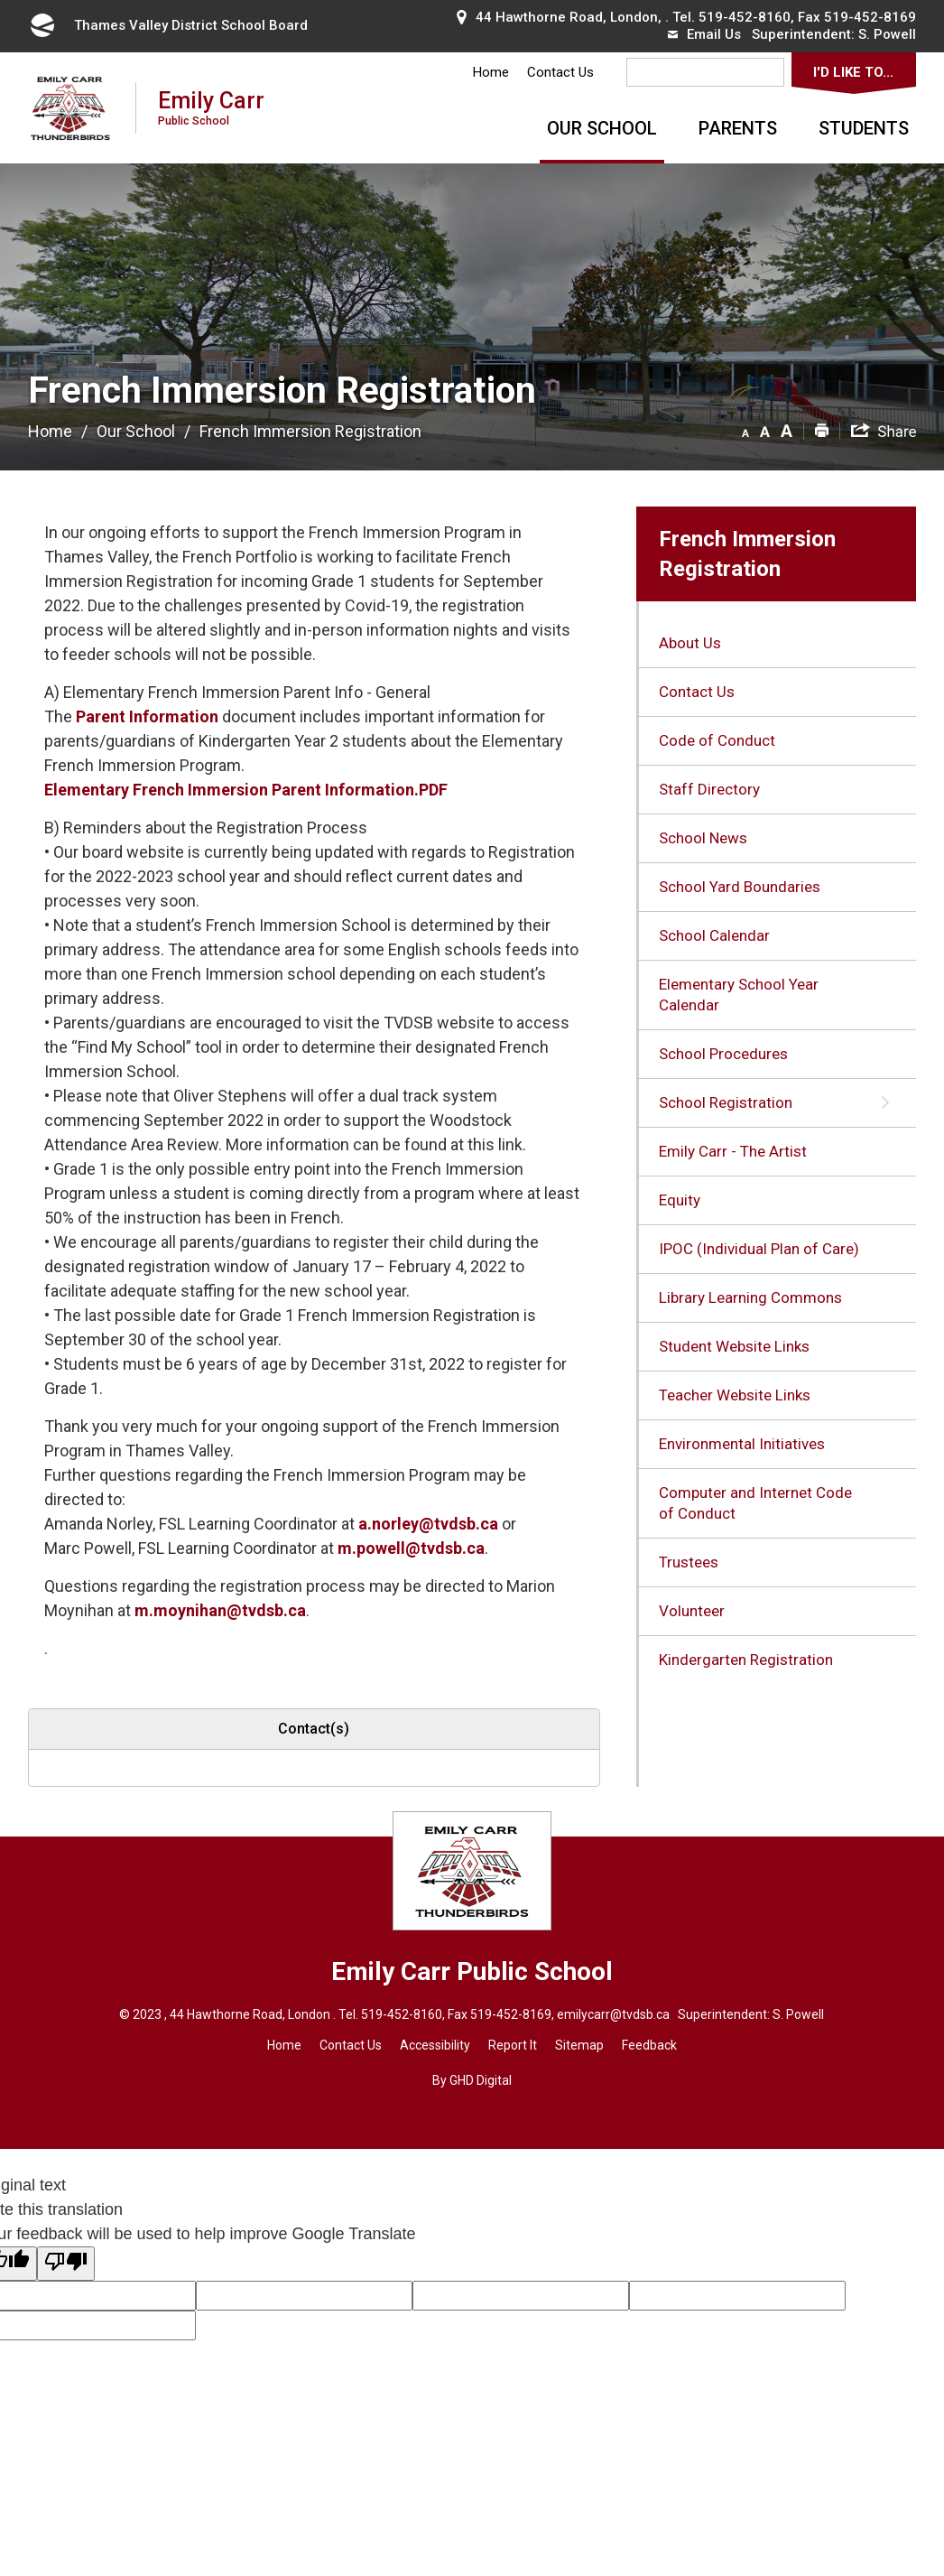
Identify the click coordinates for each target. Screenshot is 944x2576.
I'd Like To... (853, 72)
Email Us (704, 34)
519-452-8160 (745, 17)
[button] (745, 430)
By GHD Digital (472, 2080)
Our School (602, 128)
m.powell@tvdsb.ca (411, 1548)
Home (491, 72)
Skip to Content (0, 0)
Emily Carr (211, 107)
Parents (738, 128)
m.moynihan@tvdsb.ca (220, 1610)
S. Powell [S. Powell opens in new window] (887, 34)
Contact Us (560, 72)
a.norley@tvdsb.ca (430, 1523)
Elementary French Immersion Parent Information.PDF (246, 789)
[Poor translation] (66, 2263)
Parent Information (147, 716)
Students (864, 128)
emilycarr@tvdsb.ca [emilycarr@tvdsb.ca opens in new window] (613, 2014)
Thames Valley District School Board (168, 25)
